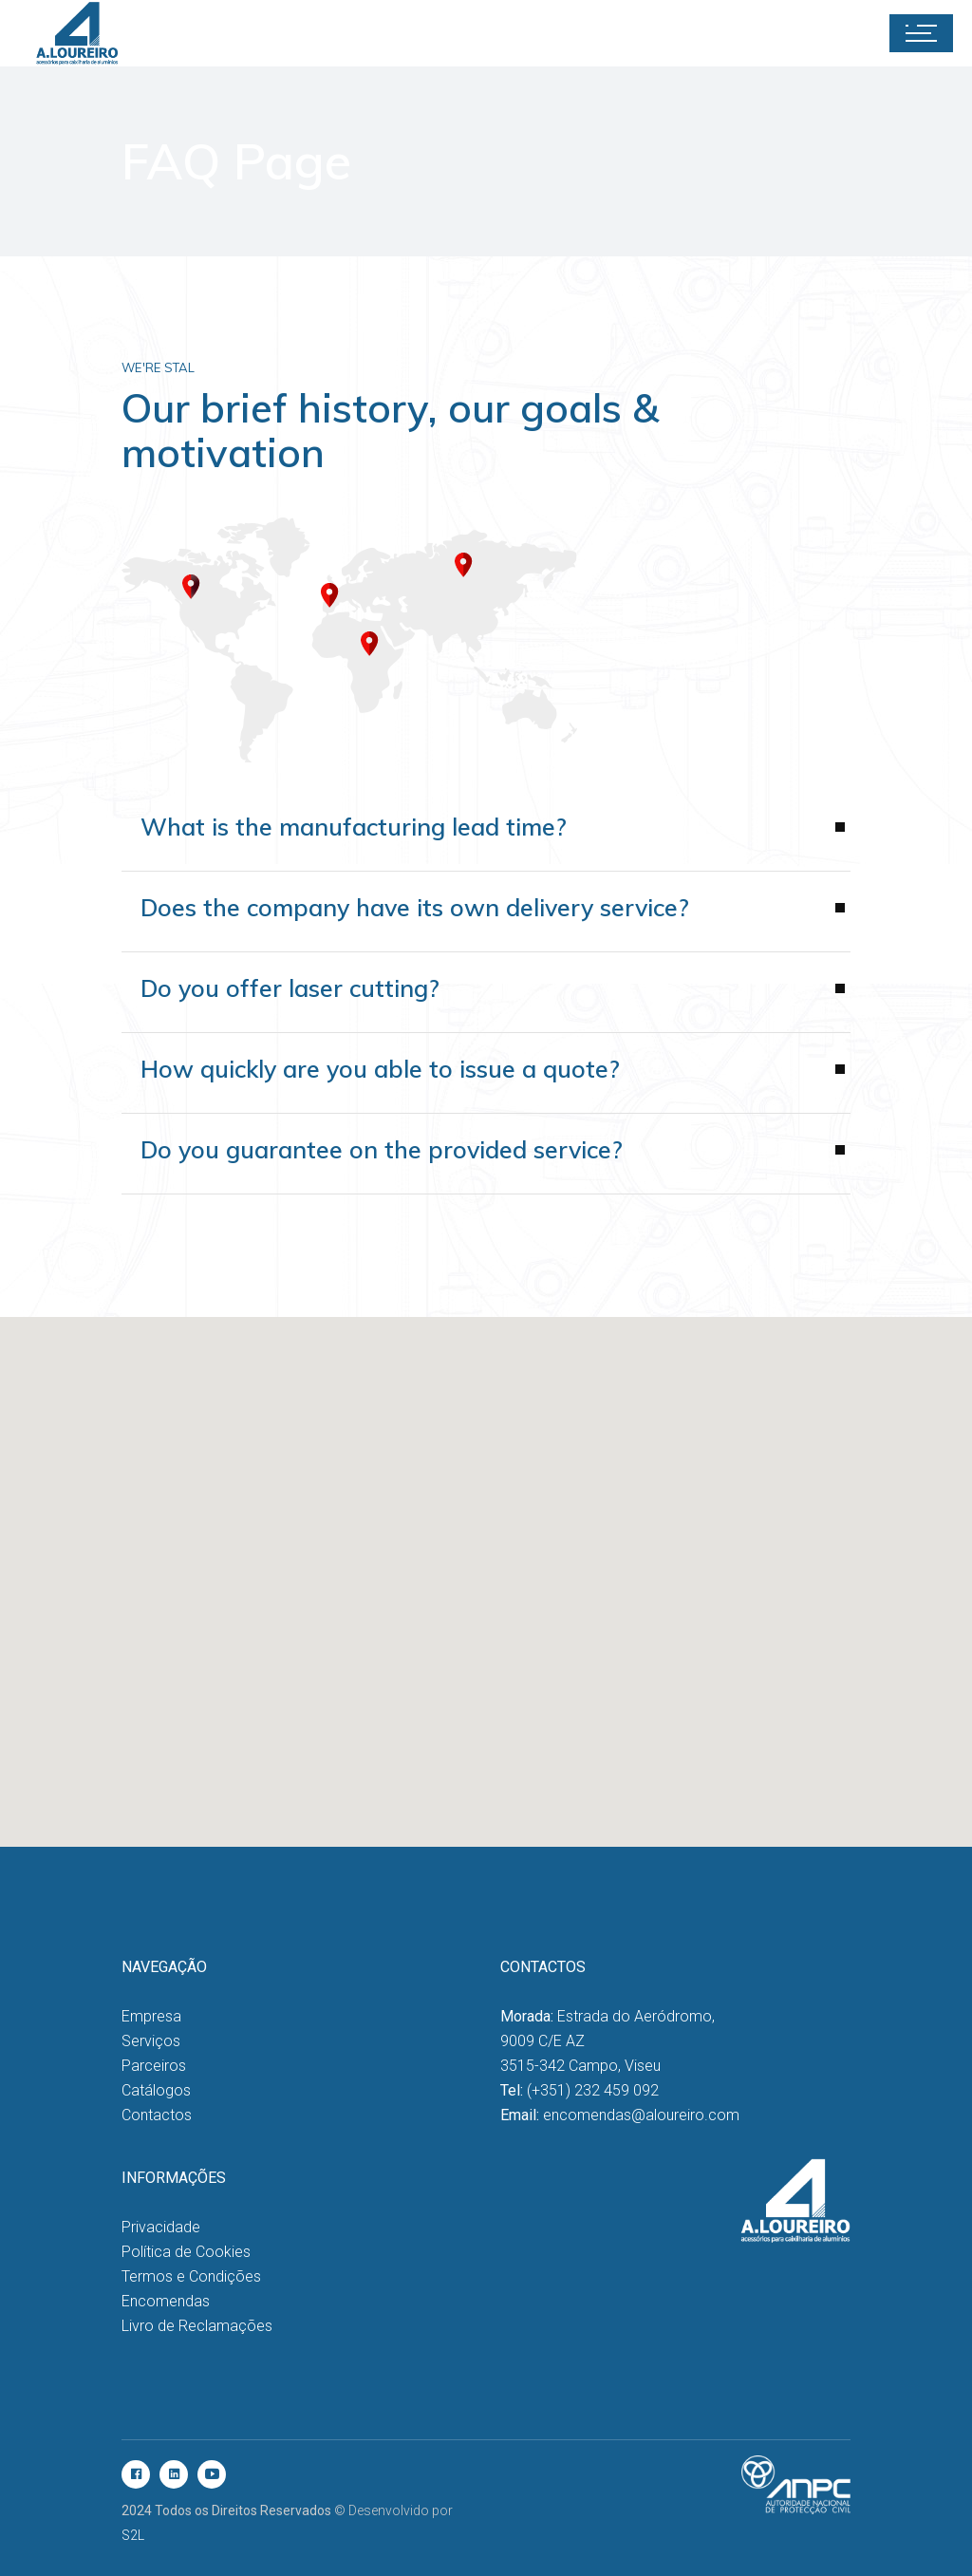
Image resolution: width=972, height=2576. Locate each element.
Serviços (151, 2041)
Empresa (151, 2016)
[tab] (486, 921)
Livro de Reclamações (197, 2326)
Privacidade (161, 2227)
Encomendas (166, 2301)
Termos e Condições (191, 2276)
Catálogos (156, 2090)
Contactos (157, 2115)
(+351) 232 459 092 (593, 2090)
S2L (133, 2535)
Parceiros (154, 2066)
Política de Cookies (186, 2252)
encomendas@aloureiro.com (641, 2115)
